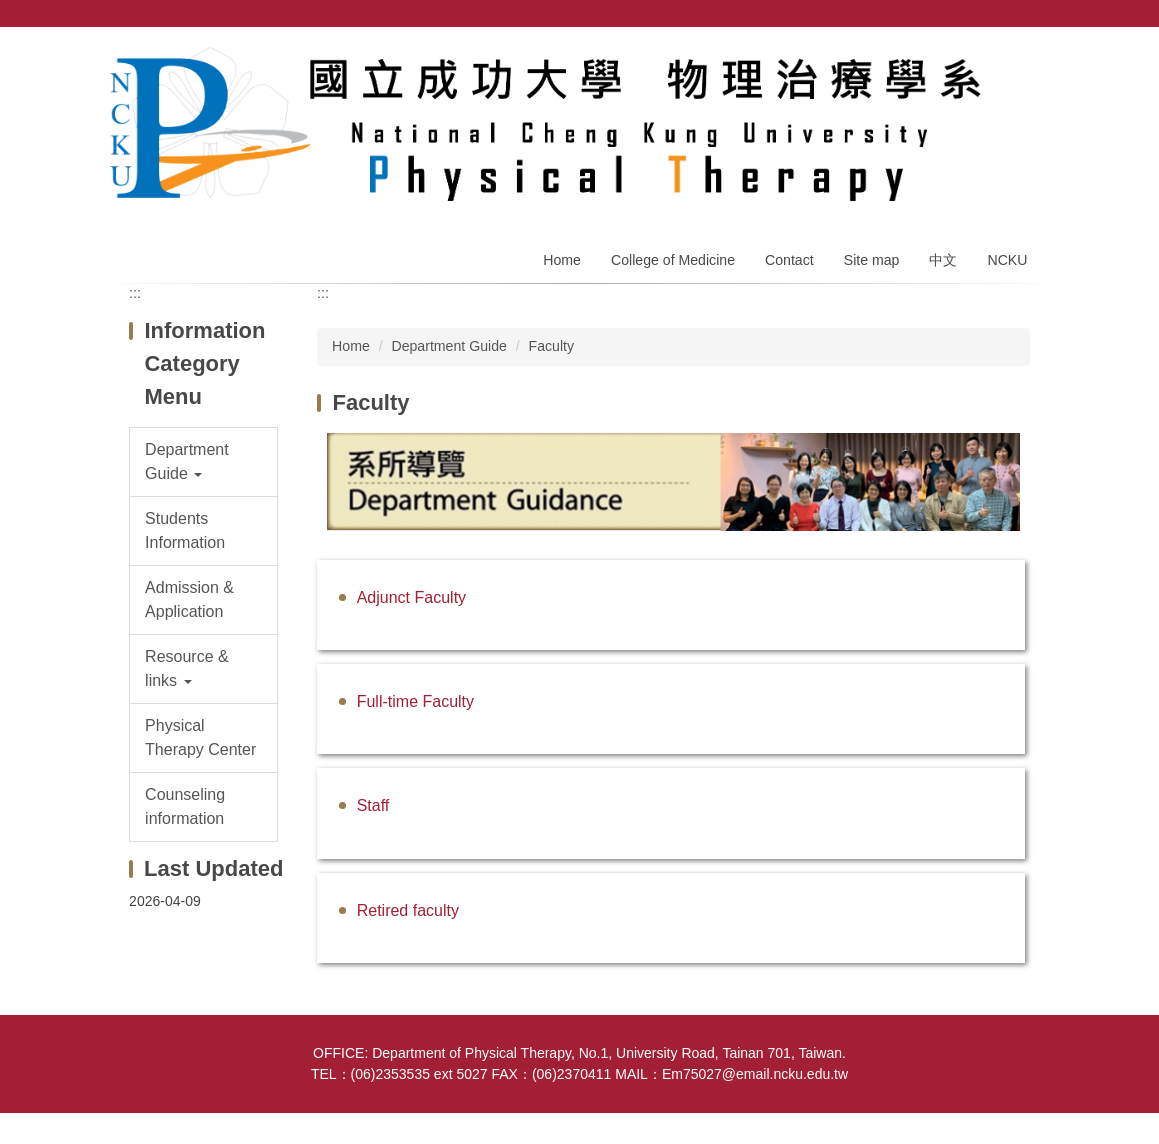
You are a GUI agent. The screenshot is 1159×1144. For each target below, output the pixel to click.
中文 (943, 260)
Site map (872, 260)
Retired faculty (408, 910)
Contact (789, 260)
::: (135, 293)
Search (1035, 13)
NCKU (1007, 260)
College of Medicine (673, 260)
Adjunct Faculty (411, 597)
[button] (203, 462)
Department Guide (448, 346)
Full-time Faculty (415, 701)
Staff (373, 805)
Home (562, 260)
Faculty (552, 346)
